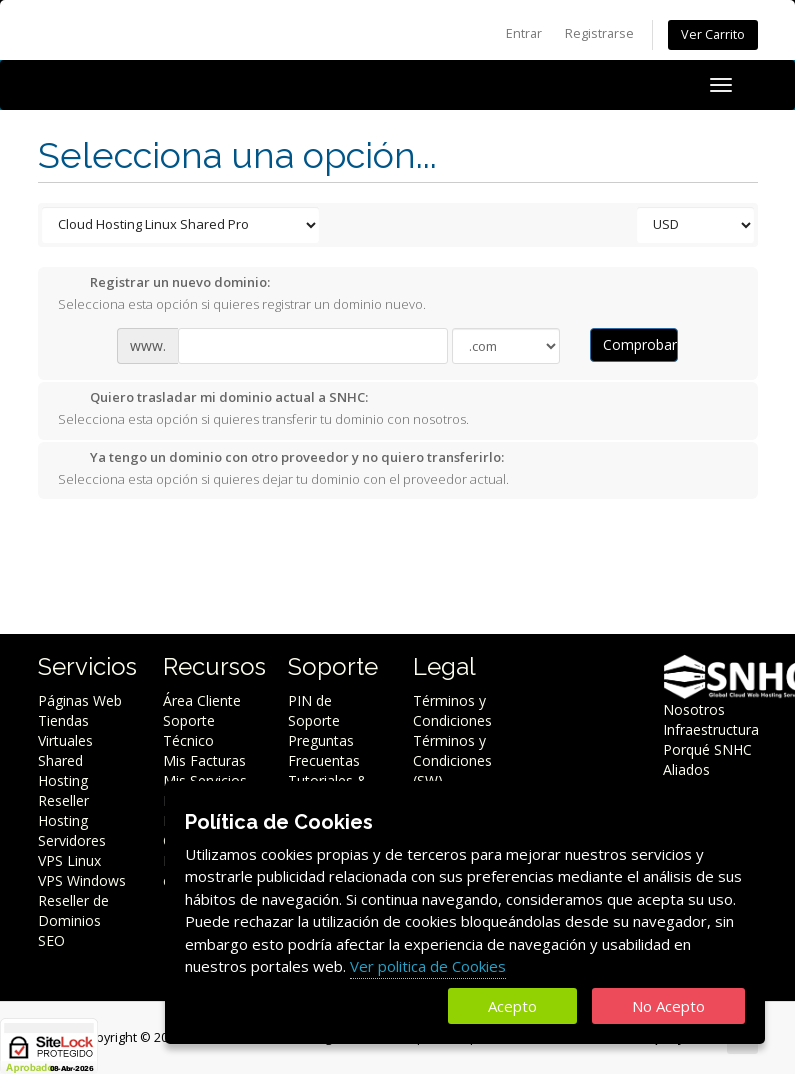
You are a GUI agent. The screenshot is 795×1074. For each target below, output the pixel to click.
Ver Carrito (713, 34)
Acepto (512, 1006)
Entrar (524, 33)
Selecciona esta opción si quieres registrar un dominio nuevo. (242, 293)
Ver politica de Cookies (428, 966)
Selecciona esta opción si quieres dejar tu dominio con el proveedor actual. (283, 468)
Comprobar (640, 344)
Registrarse (599, 33)
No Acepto (668, 1006)
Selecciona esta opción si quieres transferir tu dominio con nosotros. (263, 408)
